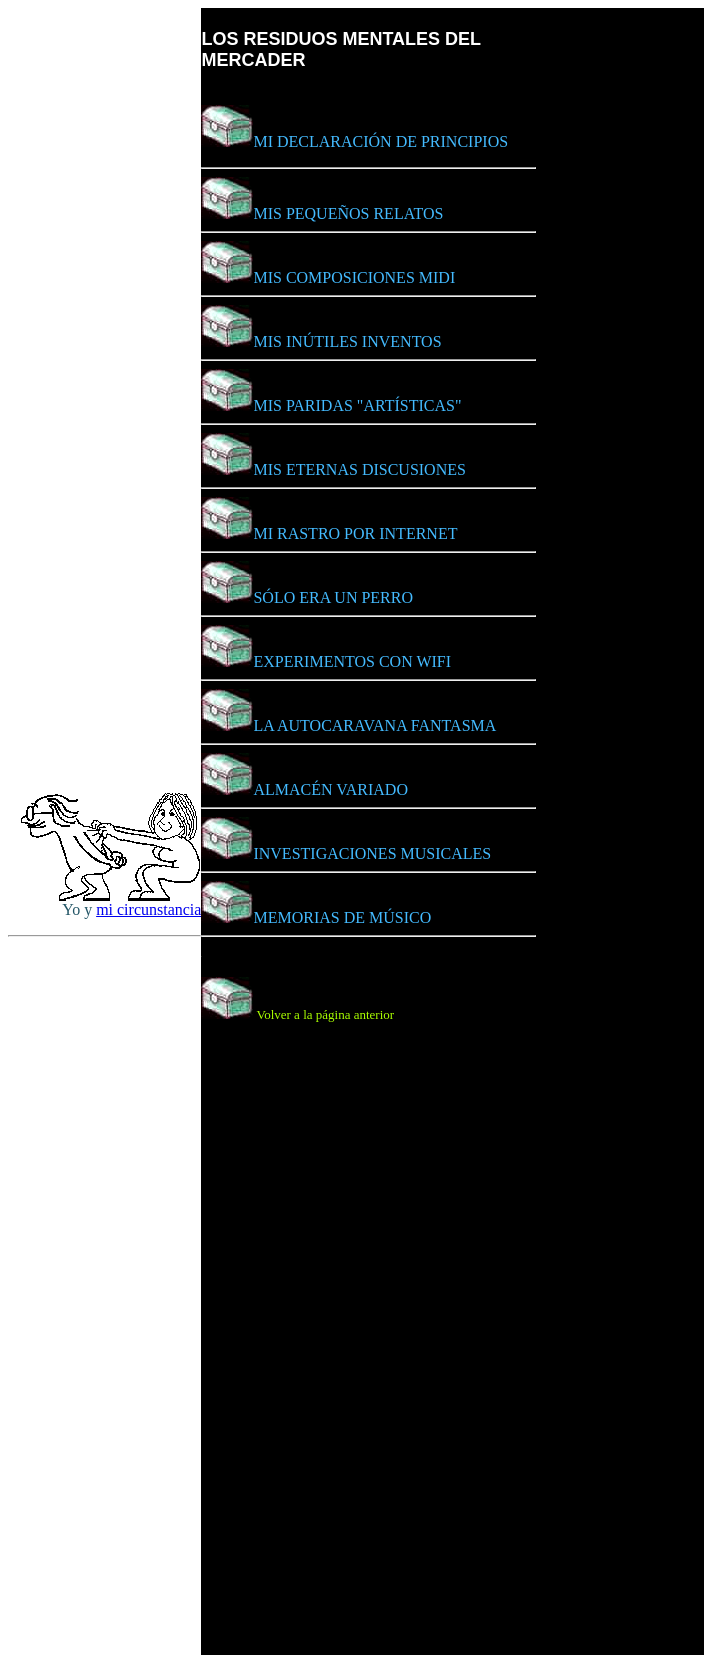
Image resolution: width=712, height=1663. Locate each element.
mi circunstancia (148, 909)
